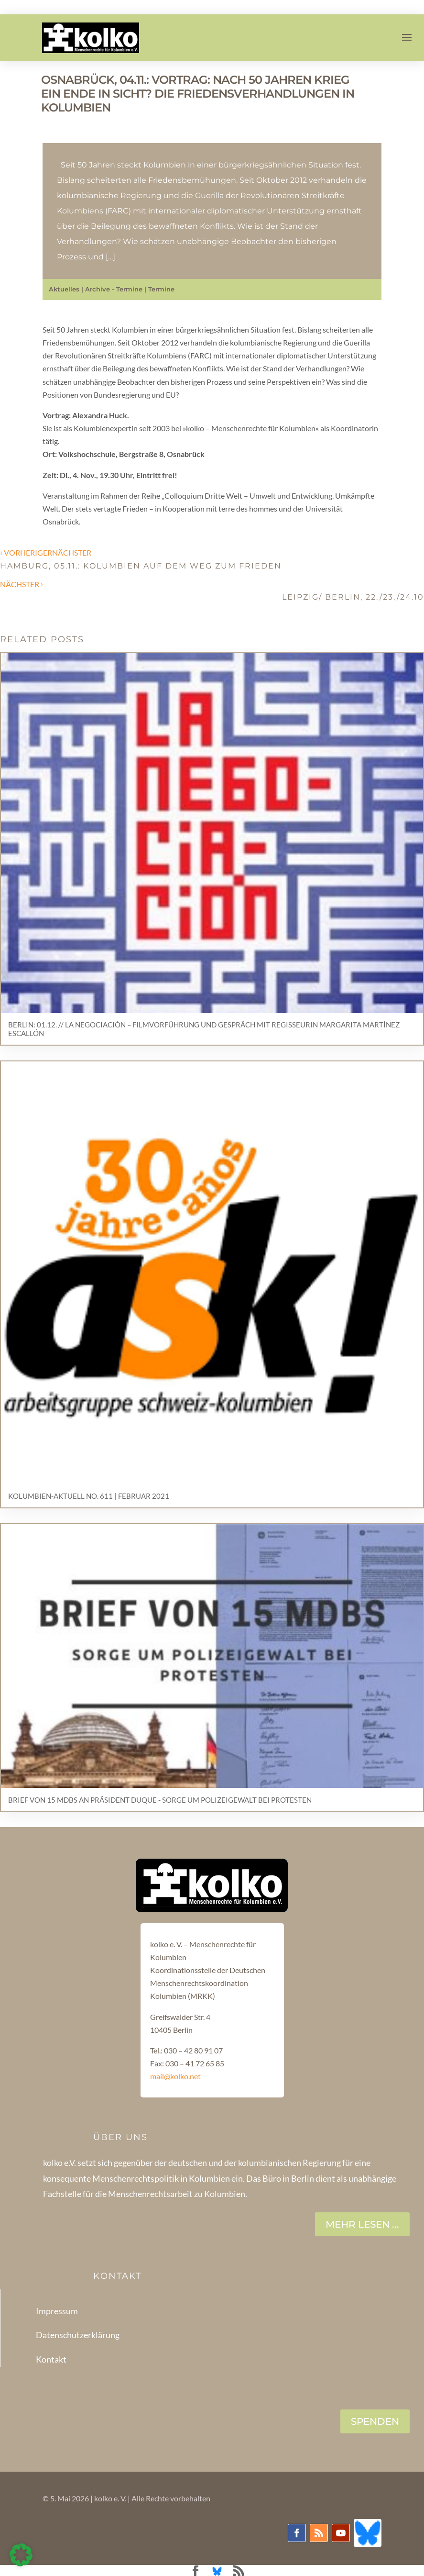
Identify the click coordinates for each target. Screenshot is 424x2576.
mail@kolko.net (175, 2076)
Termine (161, 289)
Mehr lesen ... (362, 2224)
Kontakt (51, 2359)
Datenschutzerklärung (78, 2335)
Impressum (57, 2311)
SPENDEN (375, 2421)
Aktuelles (64, 289)
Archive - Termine (113, 289)
